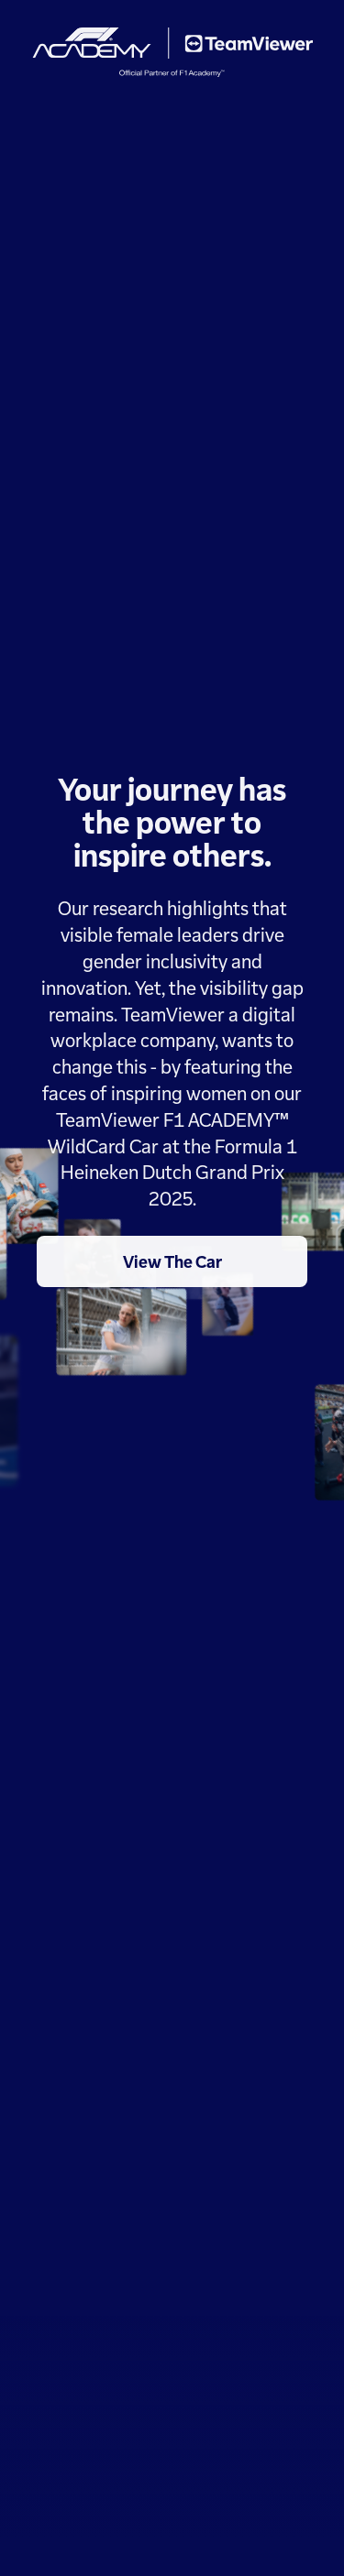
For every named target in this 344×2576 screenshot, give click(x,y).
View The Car (172, 1261)
